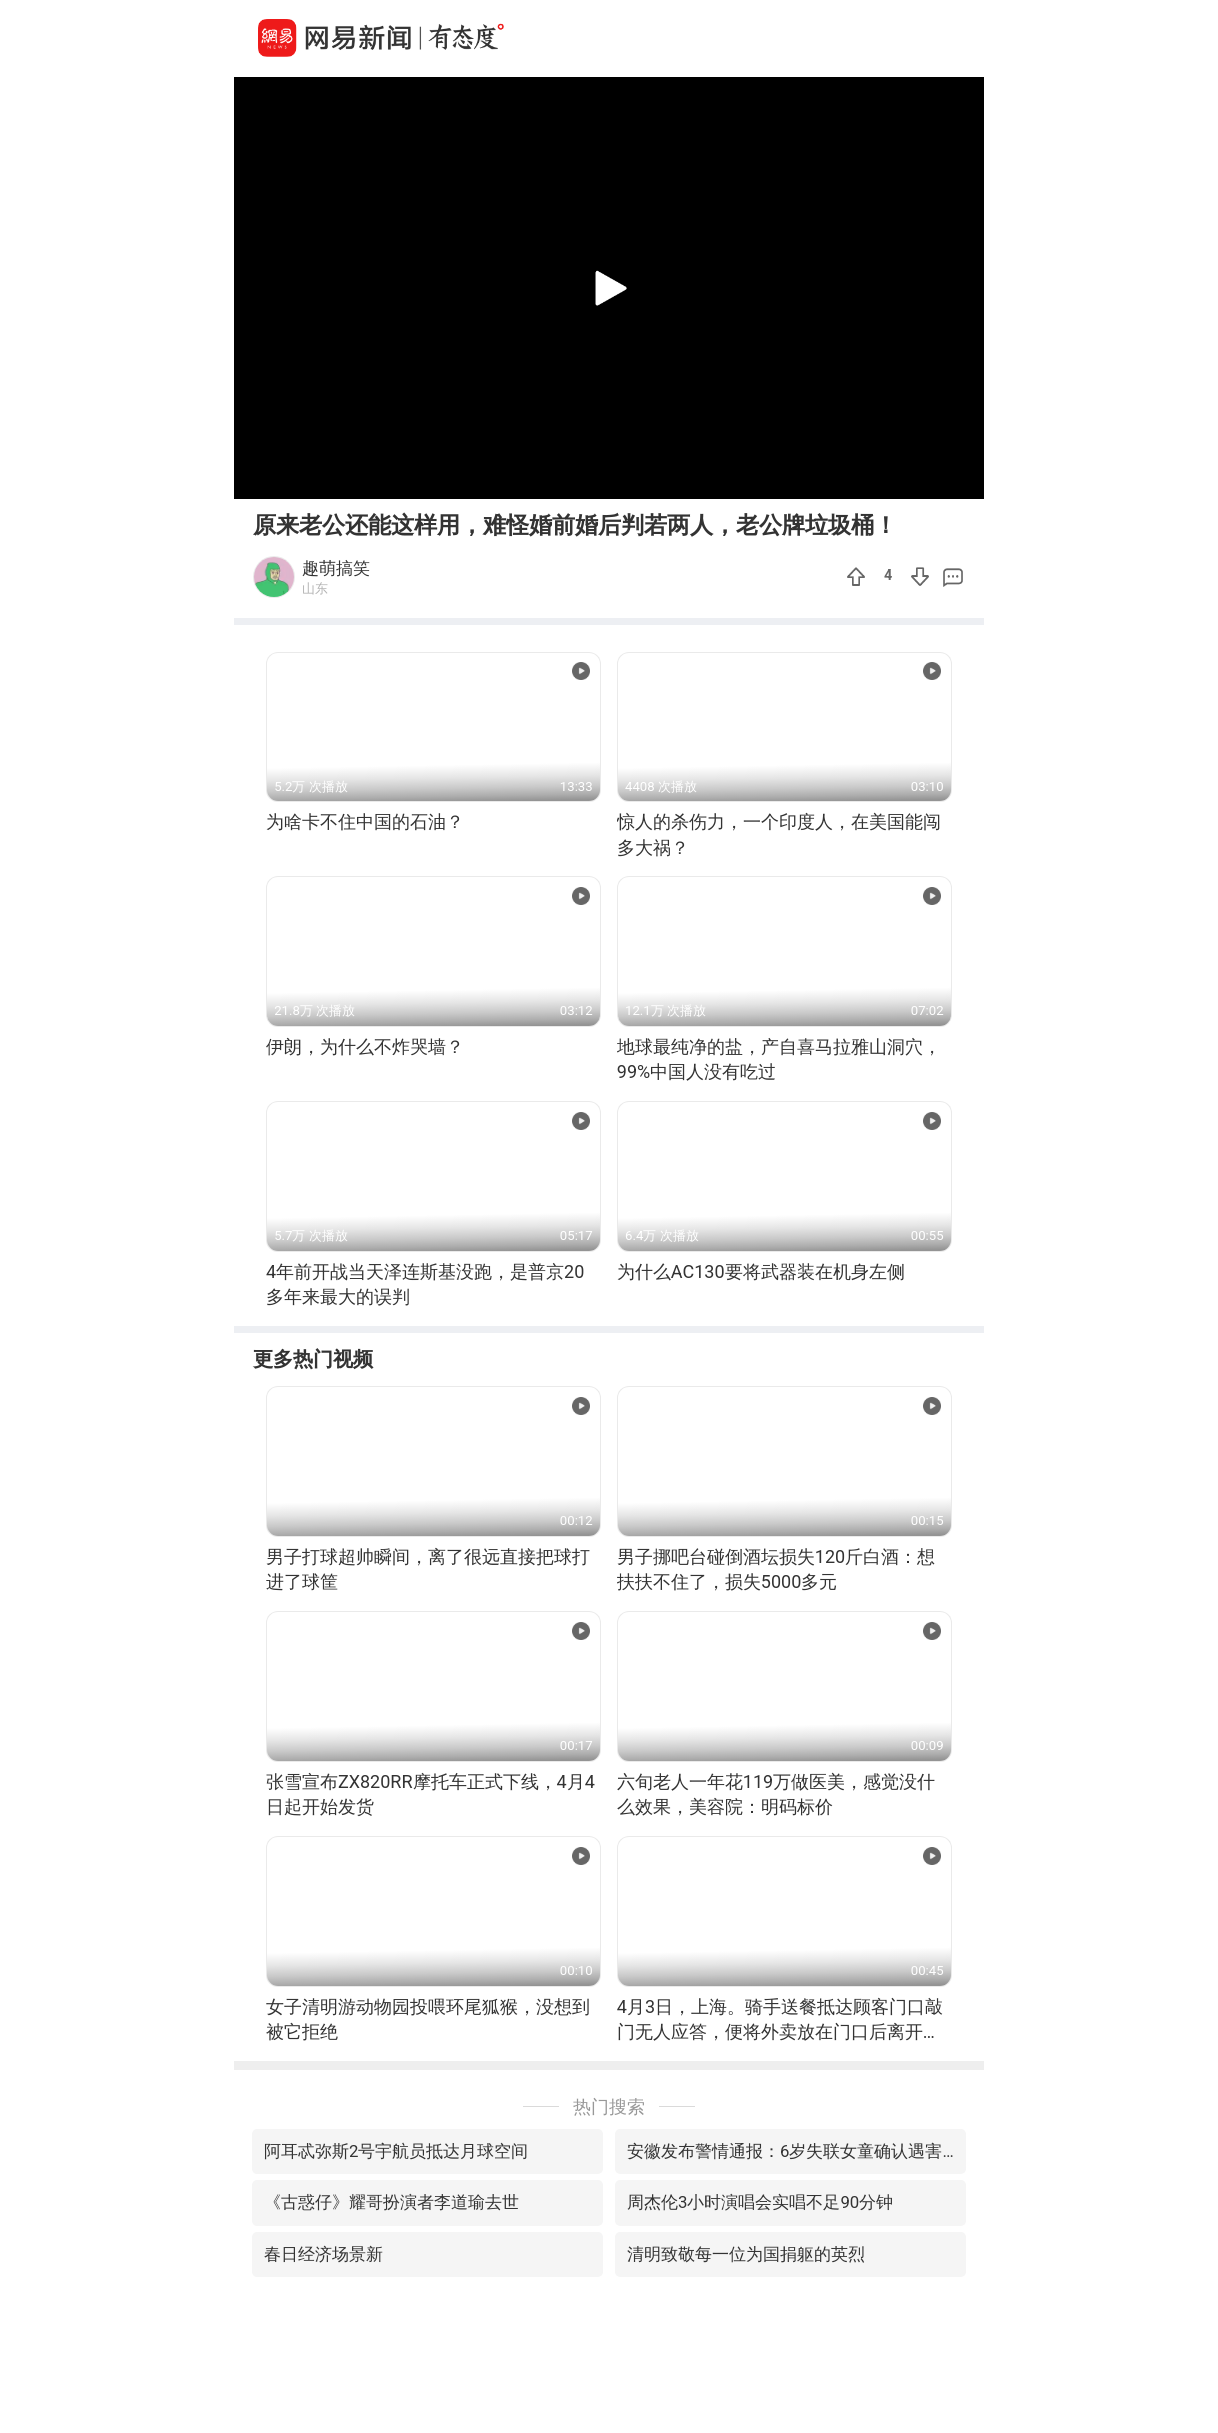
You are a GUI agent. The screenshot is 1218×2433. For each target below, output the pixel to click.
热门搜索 (609, 2106)
